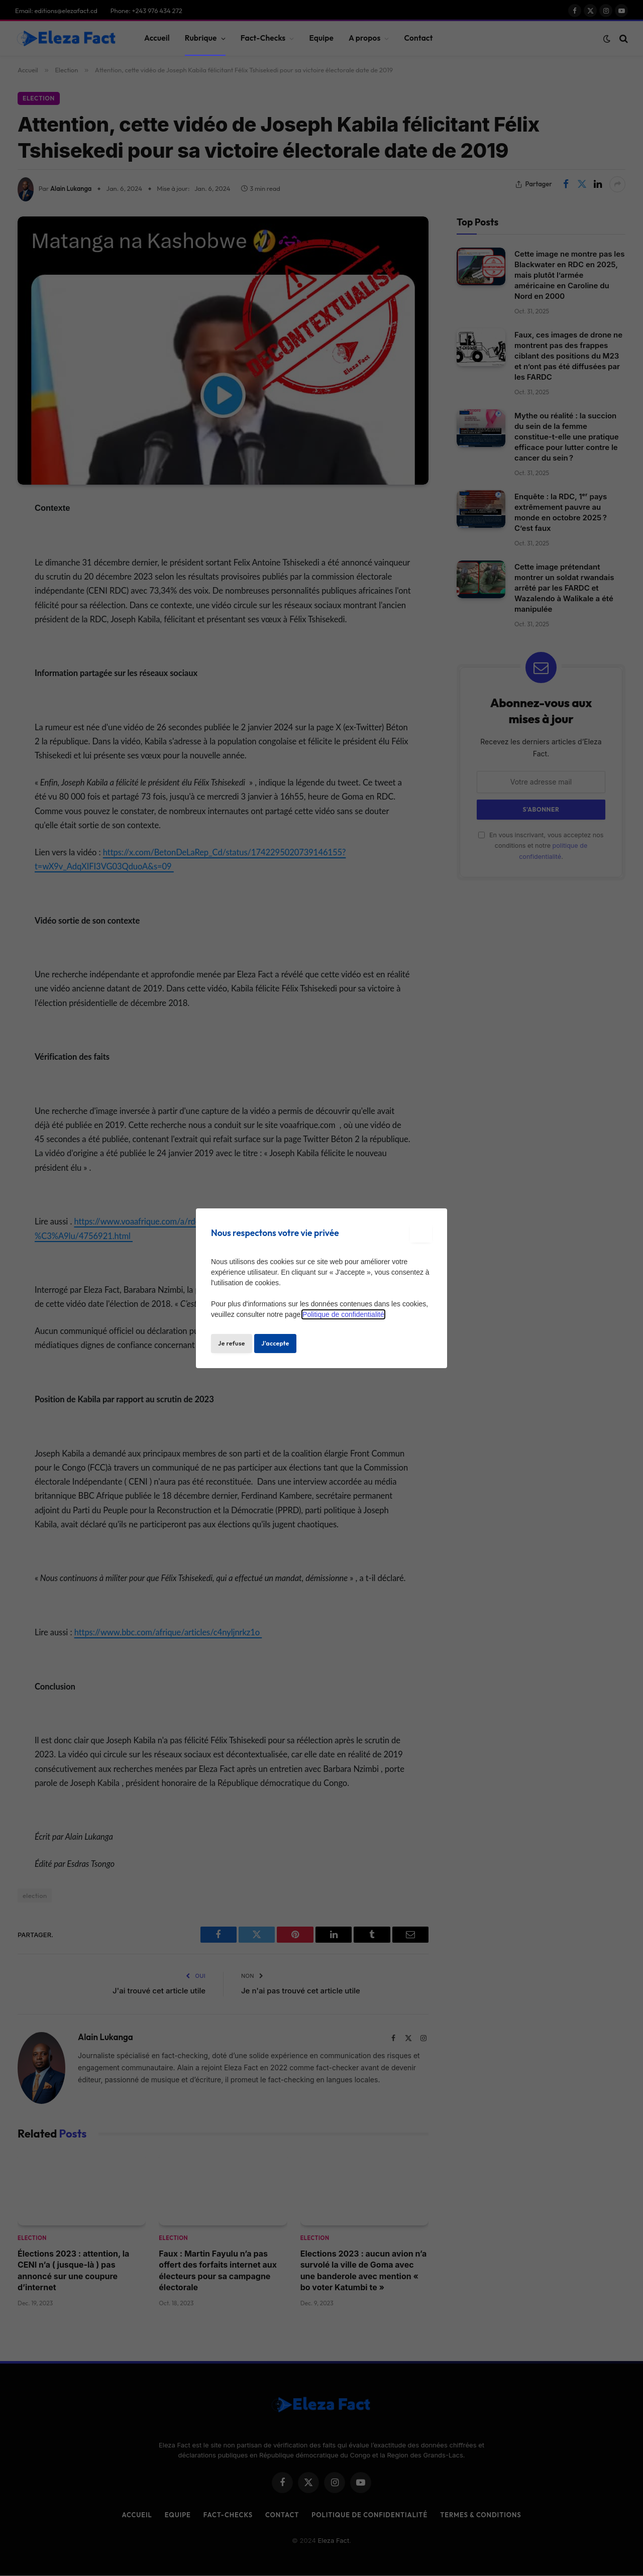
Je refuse (231, 1343)
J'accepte (275, 1343)
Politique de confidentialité (343, 1314)
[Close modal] (421, 1233)
